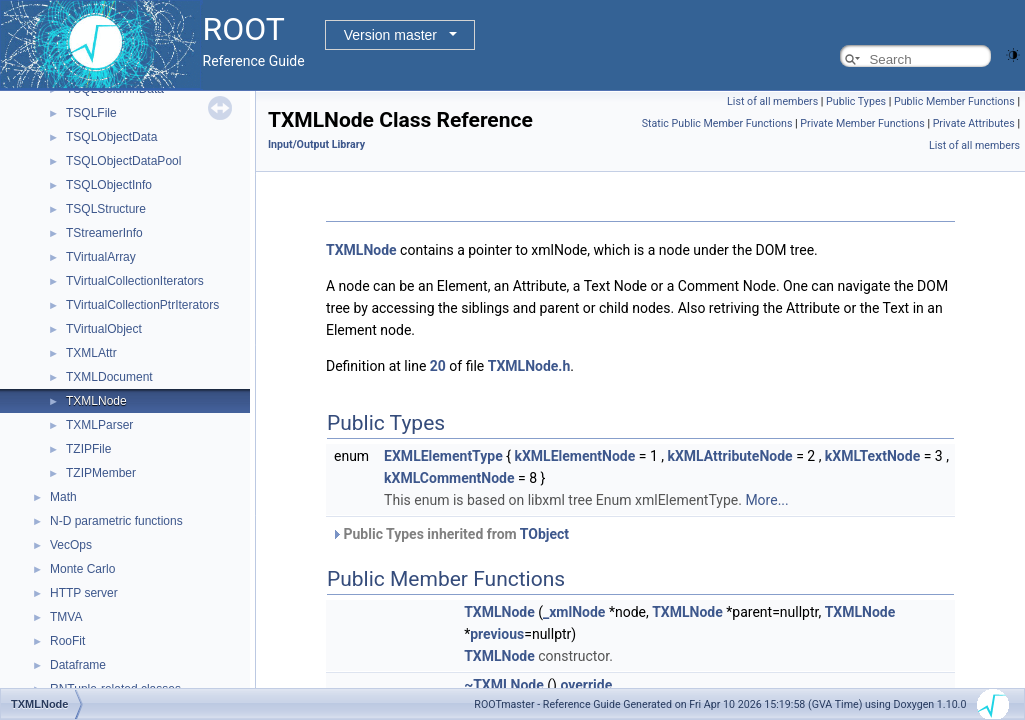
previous (497, 634)
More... (766, 500)
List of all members (772, 101)
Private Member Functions (862, 123)
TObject (544, 534)
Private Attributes (974, 123)
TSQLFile (91, 113)
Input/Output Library (316, 144)
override (586, 685)
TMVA (66, 617)
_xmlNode (574, 612)
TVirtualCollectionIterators (135, 281)
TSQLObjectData (111, 137)
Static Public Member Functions (717, 123)
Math (63, 497)
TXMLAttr (91, 353)
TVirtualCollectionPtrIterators (142, 305)
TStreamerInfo (104, 233)
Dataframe (78, 665)
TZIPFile (88, 449)
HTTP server (84, 593)
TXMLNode (96, 401)
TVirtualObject (104, 329)
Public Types (856, 101)
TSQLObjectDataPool (123, 161)
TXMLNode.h (529, 366)
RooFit (67, 641)
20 (438, 366)
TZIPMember (101, 473)
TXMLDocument (109, 377)
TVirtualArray (101, 257)
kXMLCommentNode (449, 478)
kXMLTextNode (872, 456)
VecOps (71, 545)
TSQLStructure (106, 209)
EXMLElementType (443, 456)
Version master (390, 35)
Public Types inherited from (450, 534)
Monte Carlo (82, 569)
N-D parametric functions (116, 521)
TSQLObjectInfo (109, 185)
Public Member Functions (954, 101)
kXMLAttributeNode (729, 456)
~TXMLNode (504, 685)
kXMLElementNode (574, 456)
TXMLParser (99, 425)
